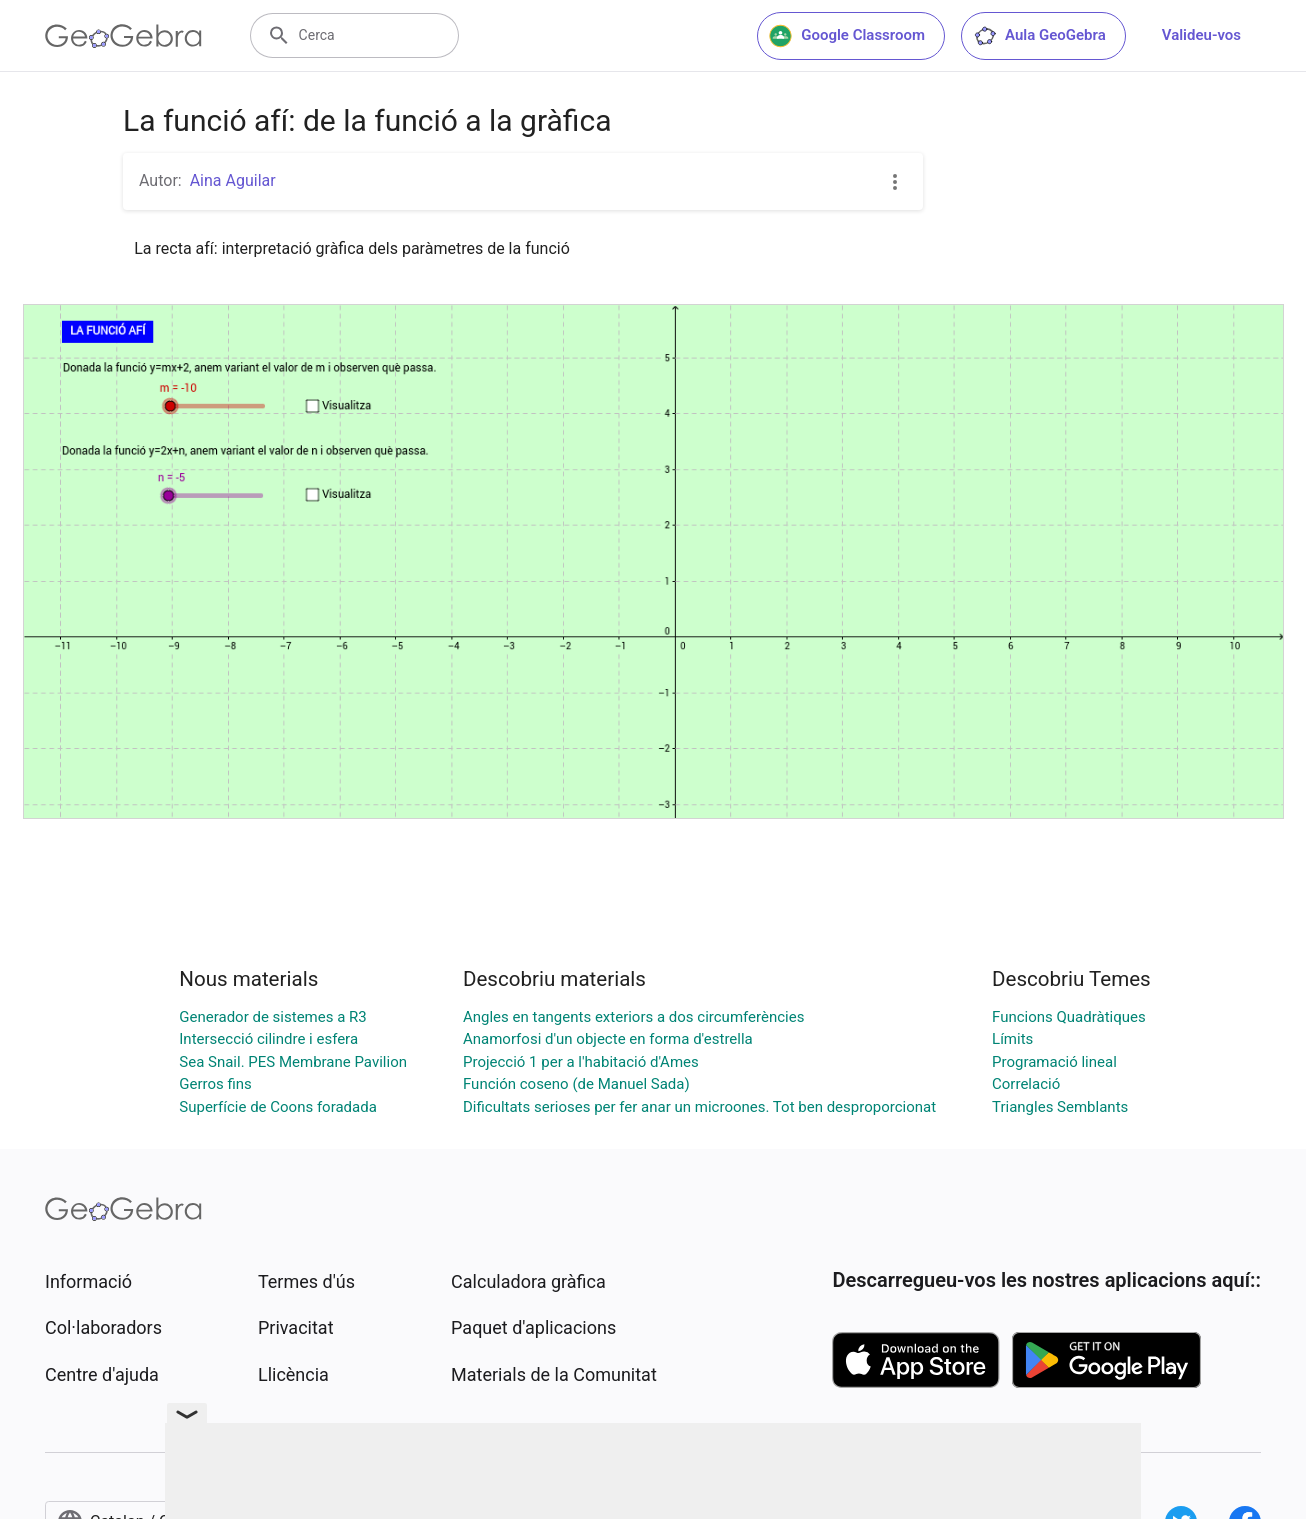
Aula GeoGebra (1039, 36)
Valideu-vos (1201, 35)
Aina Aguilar (233, 180)
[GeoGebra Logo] (123, 36)
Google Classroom (847, 36)
